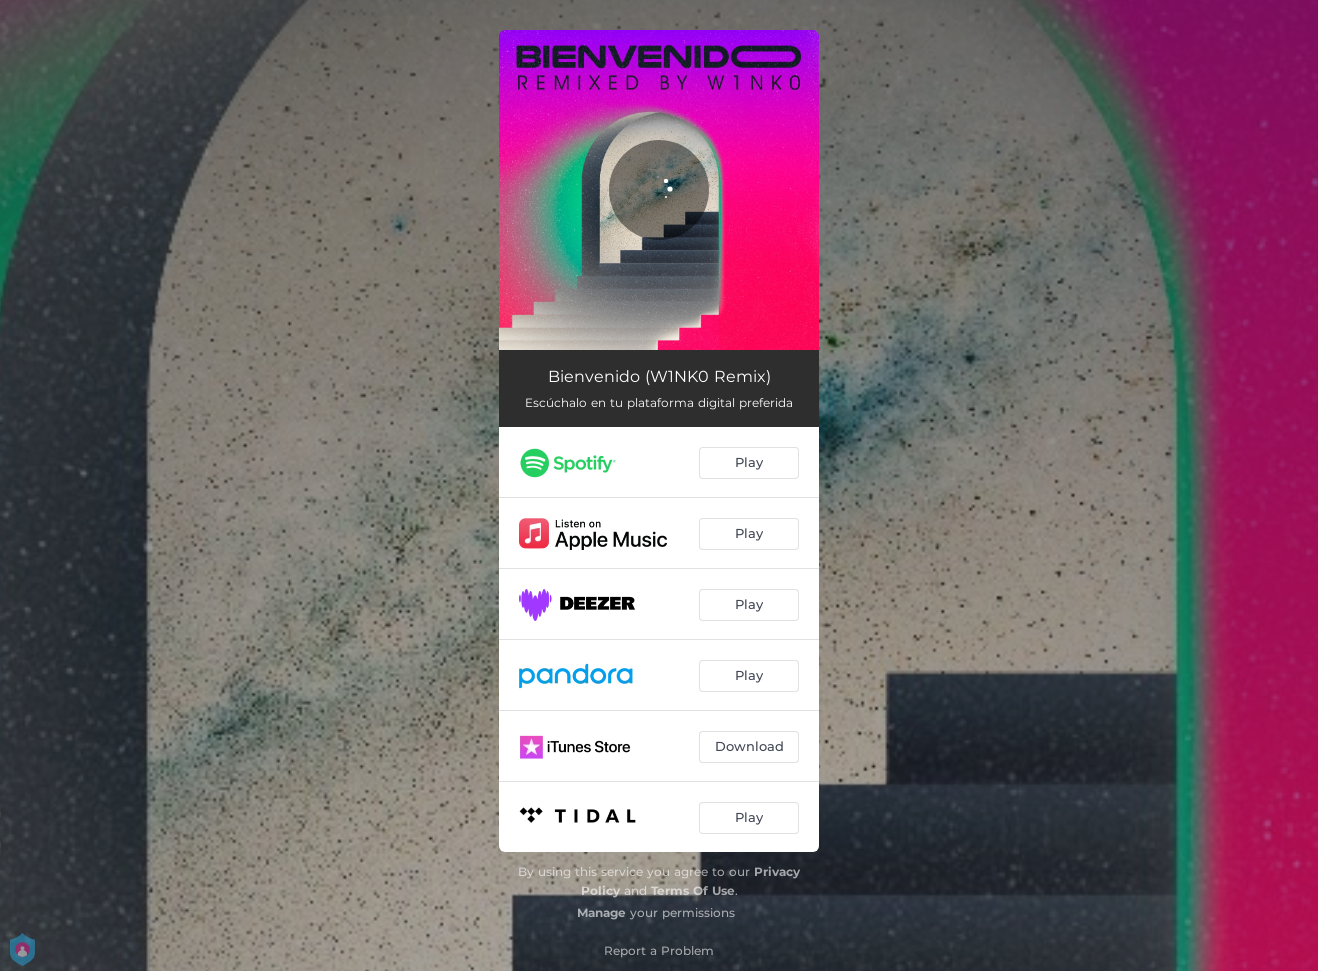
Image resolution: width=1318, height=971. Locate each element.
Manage (601, 912)
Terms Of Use (693, 890)
